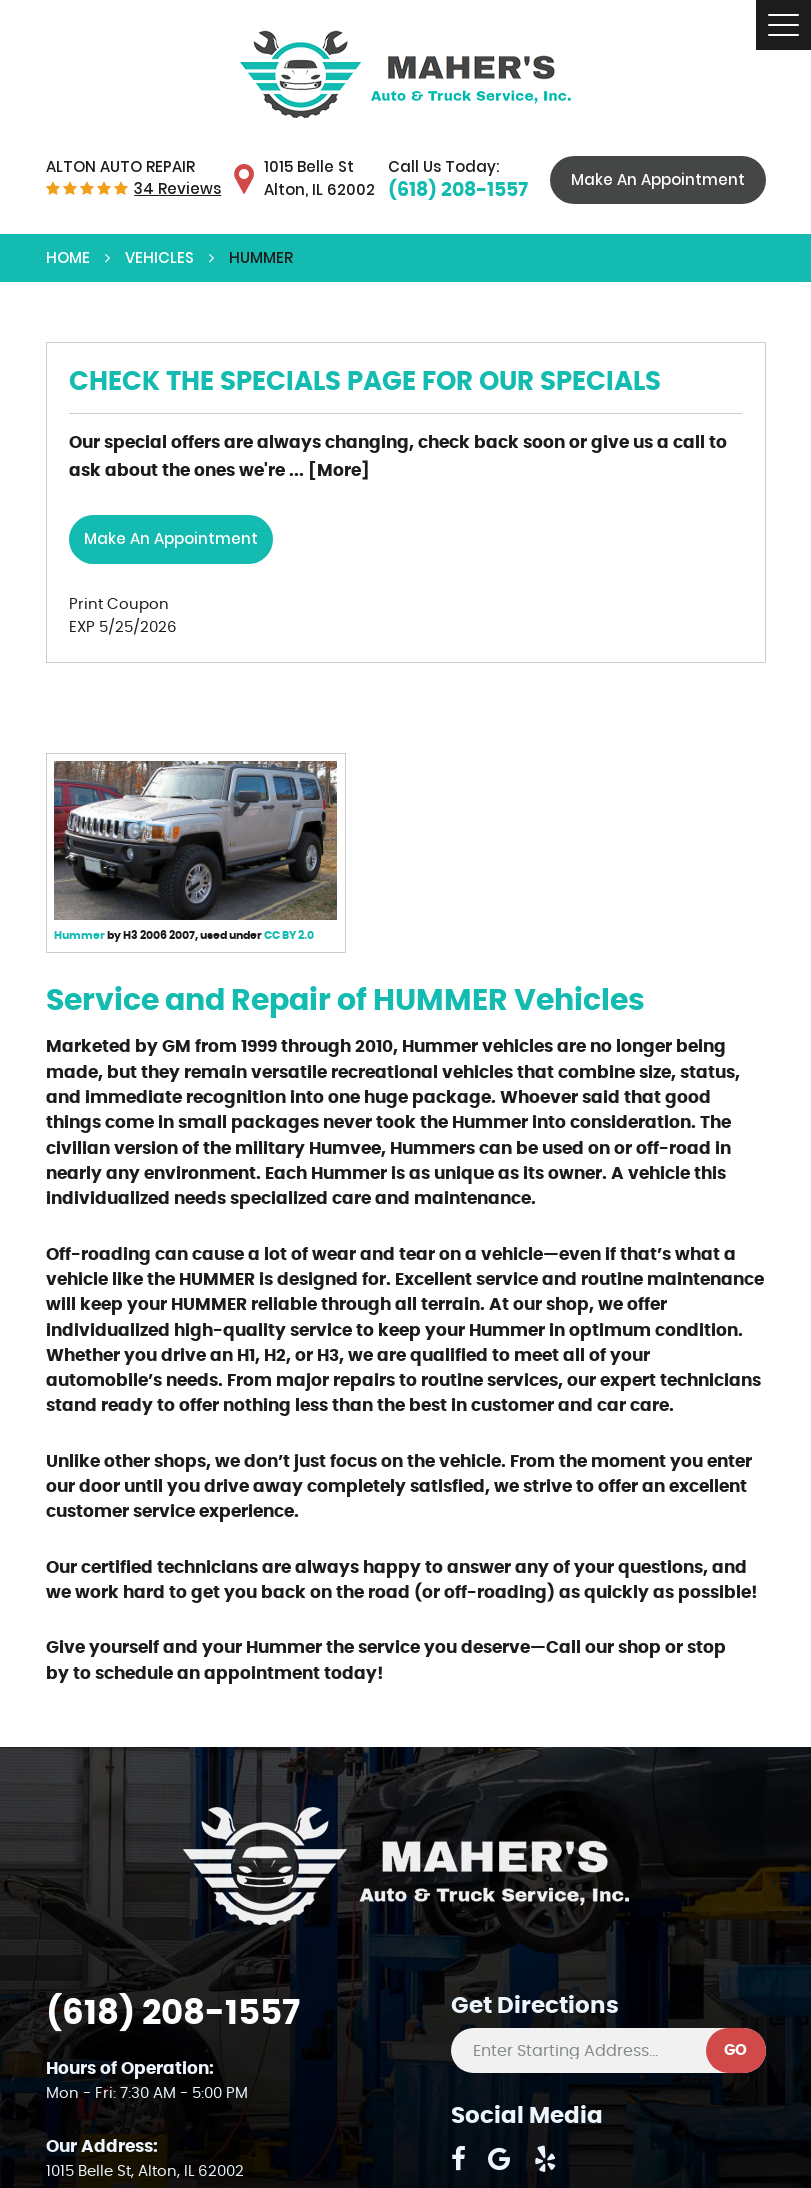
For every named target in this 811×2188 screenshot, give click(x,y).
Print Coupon (119, 604)
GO (735, 2050)
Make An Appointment (658, 179)
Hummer (79, 935)
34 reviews (177, 188)
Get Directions (535, 2006)
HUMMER (261, 257)
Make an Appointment (171, 538)
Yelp (545, 2159)
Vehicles (159, 257)
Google (499, 2159)
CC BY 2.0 (289, 935)
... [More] (327, 471)
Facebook (458, 2159)
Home (68, 257)
